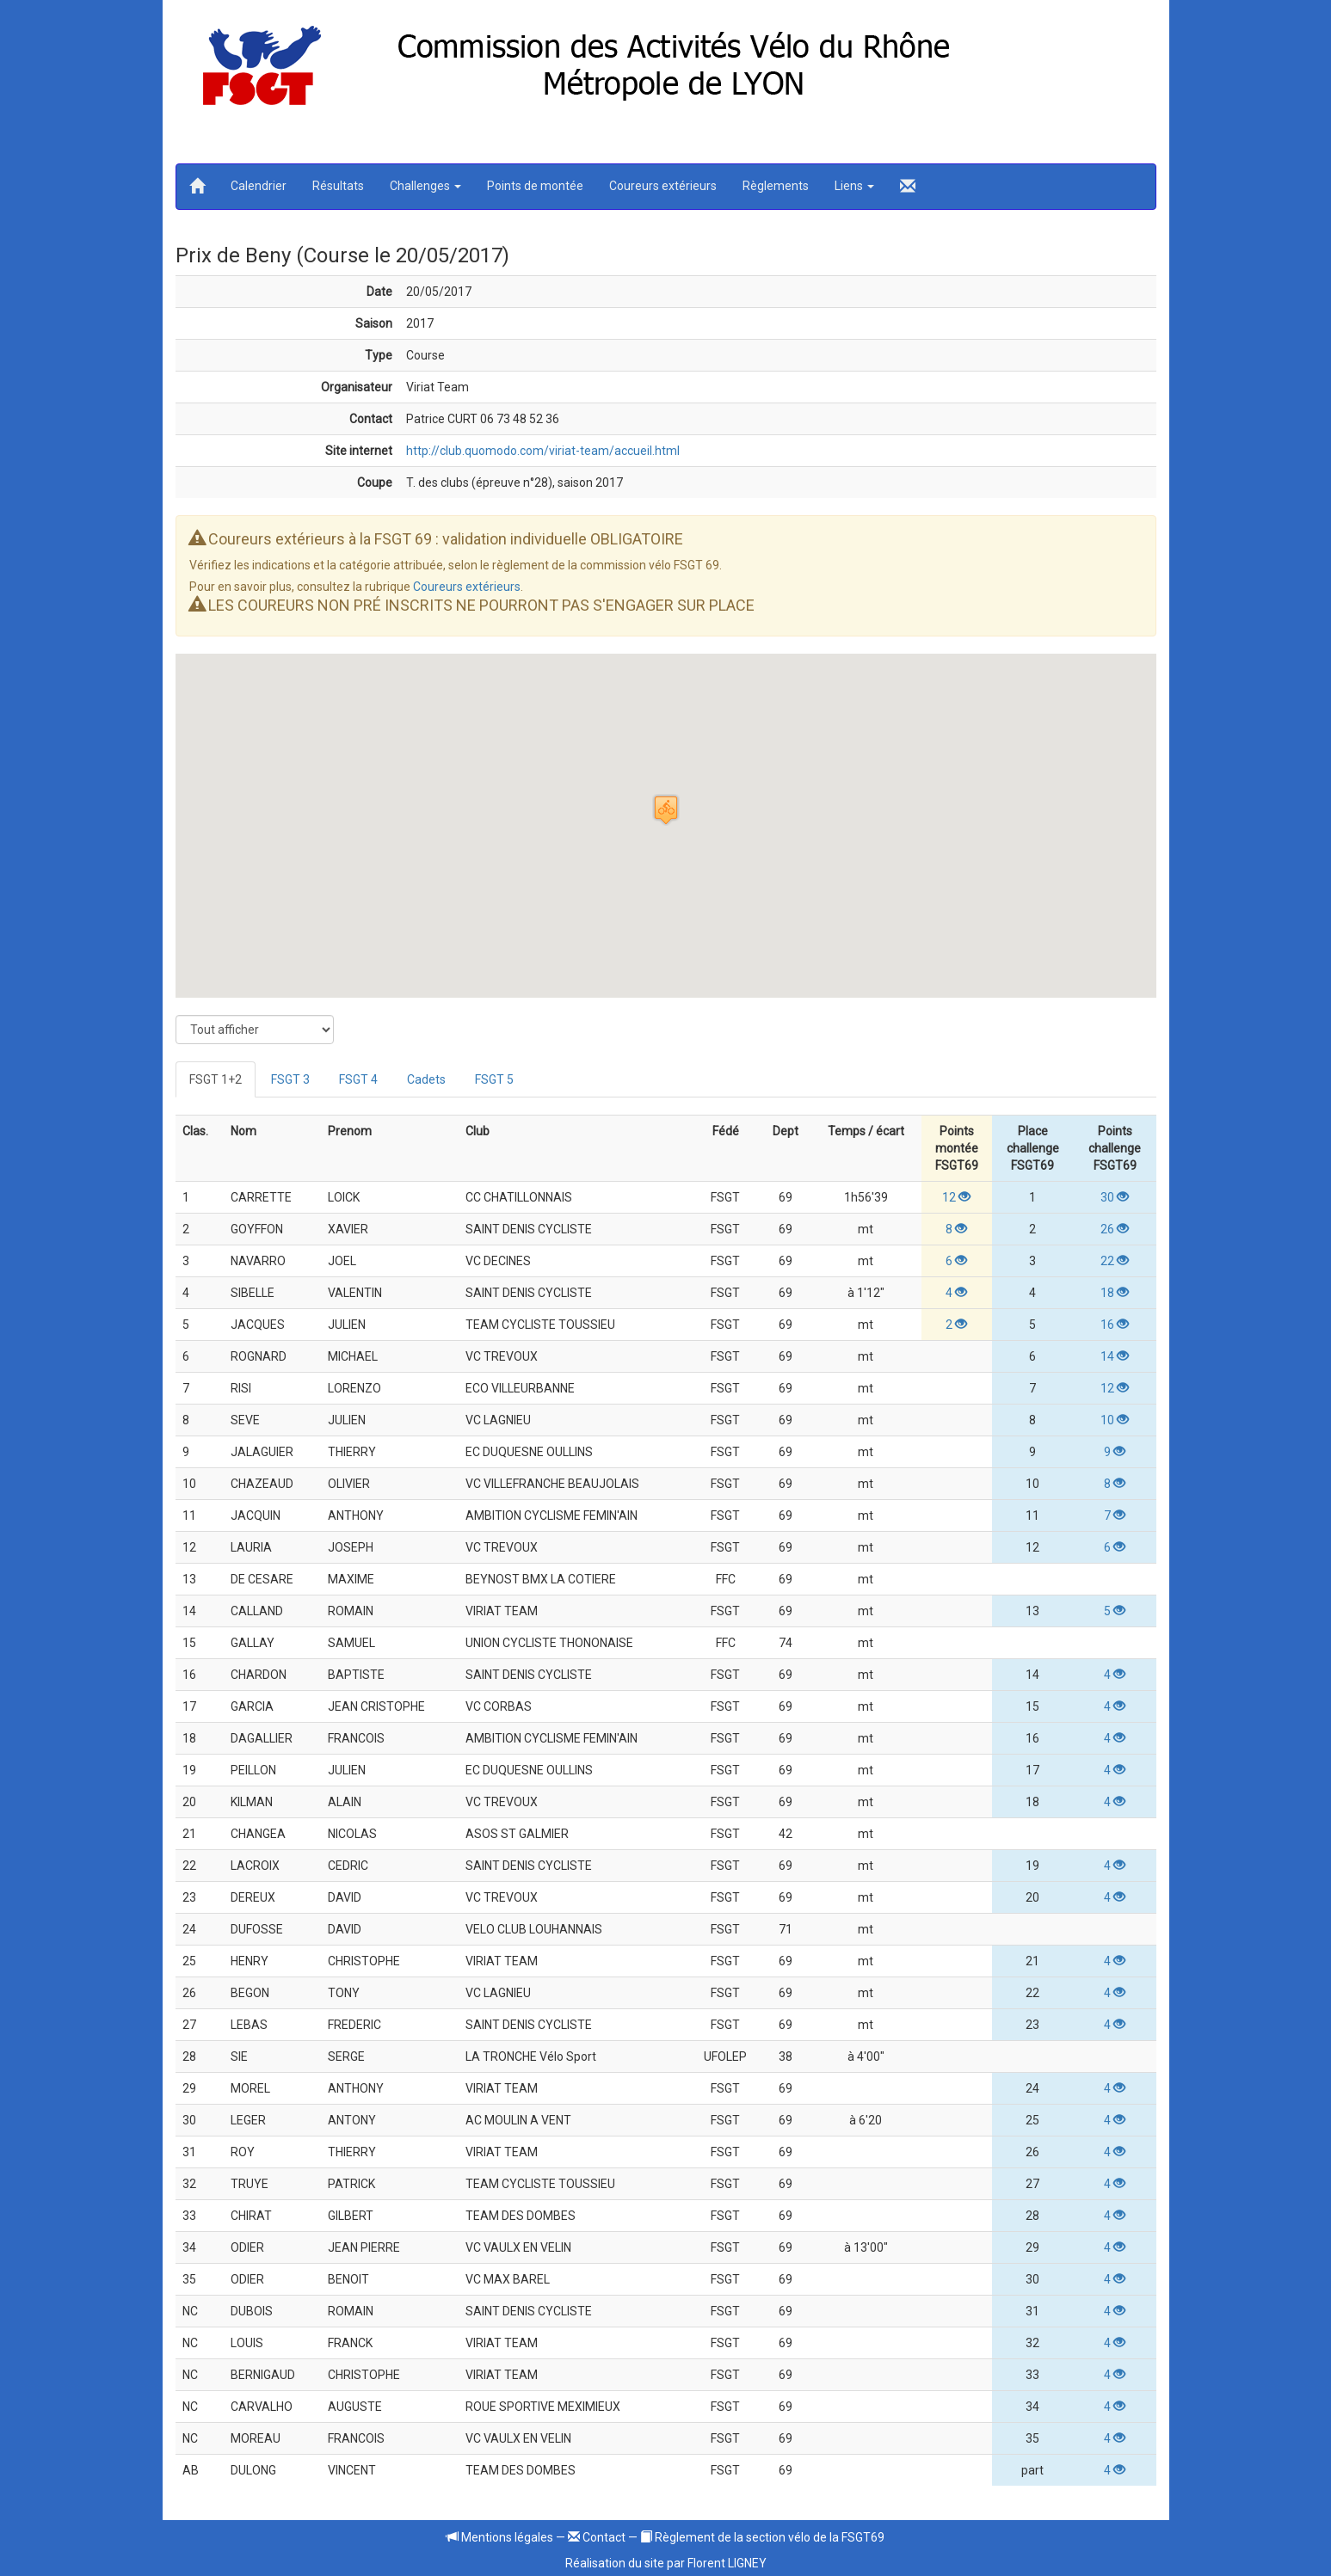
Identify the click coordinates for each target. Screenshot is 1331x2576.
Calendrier (259, 186)
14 (1114, 1356)
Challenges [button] (425, 186)
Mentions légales (500, 2537)
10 (1114, 1420)
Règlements (776, 186)
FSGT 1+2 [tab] (215, 1079)
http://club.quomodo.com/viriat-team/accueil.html (543, 451)
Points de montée (535, 186)
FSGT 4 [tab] (358, 1079)
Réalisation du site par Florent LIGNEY (666, 2563)
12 (956, 1197)
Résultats (338, 186)
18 (1114, 1293)
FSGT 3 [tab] (290, 1079)
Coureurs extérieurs (663, 186)
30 (1114, 1197)
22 (1114, 1261)
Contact (596, 2537)
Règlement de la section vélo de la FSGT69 (762, 2537)
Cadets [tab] (426, 1079)
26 (1114, 1229)
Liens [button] (854, 186)
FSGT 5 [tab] (494, 1079)
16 (1114, 1324)
